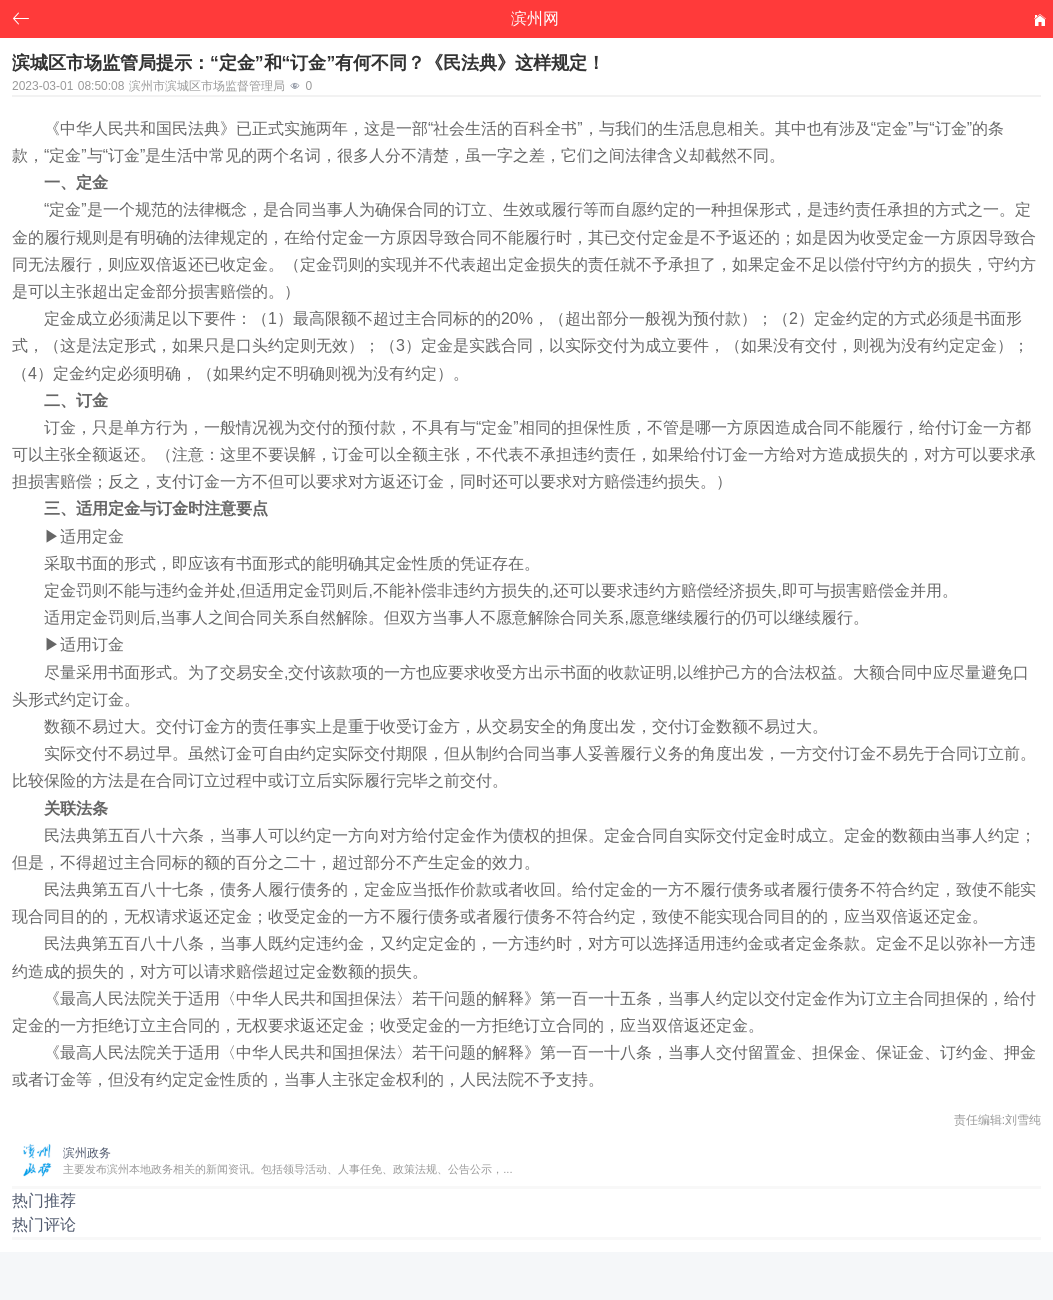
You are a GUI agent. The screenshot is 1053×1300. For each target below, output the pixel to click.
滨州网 (535, 18)
